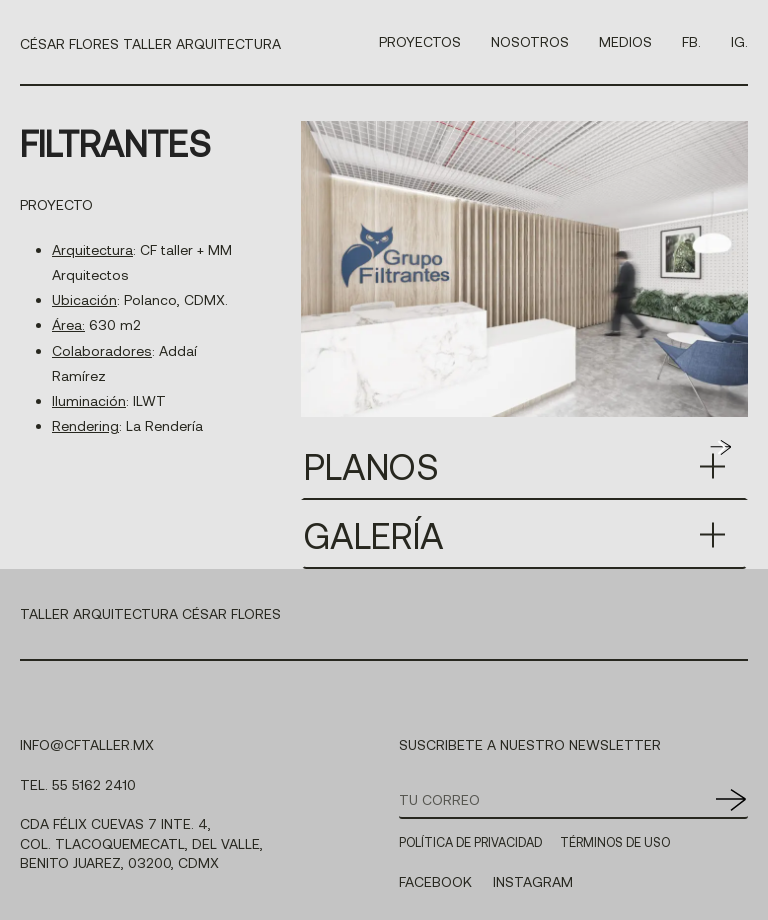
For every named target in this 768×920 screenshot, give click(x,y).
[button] (721, 447)
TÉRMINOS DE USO (615, 842)
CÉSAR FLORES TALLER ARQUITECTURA (150, 43)
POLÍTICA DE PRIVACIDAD (470, 842)
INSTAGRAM (533, 881)
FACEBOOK (435, 881)
